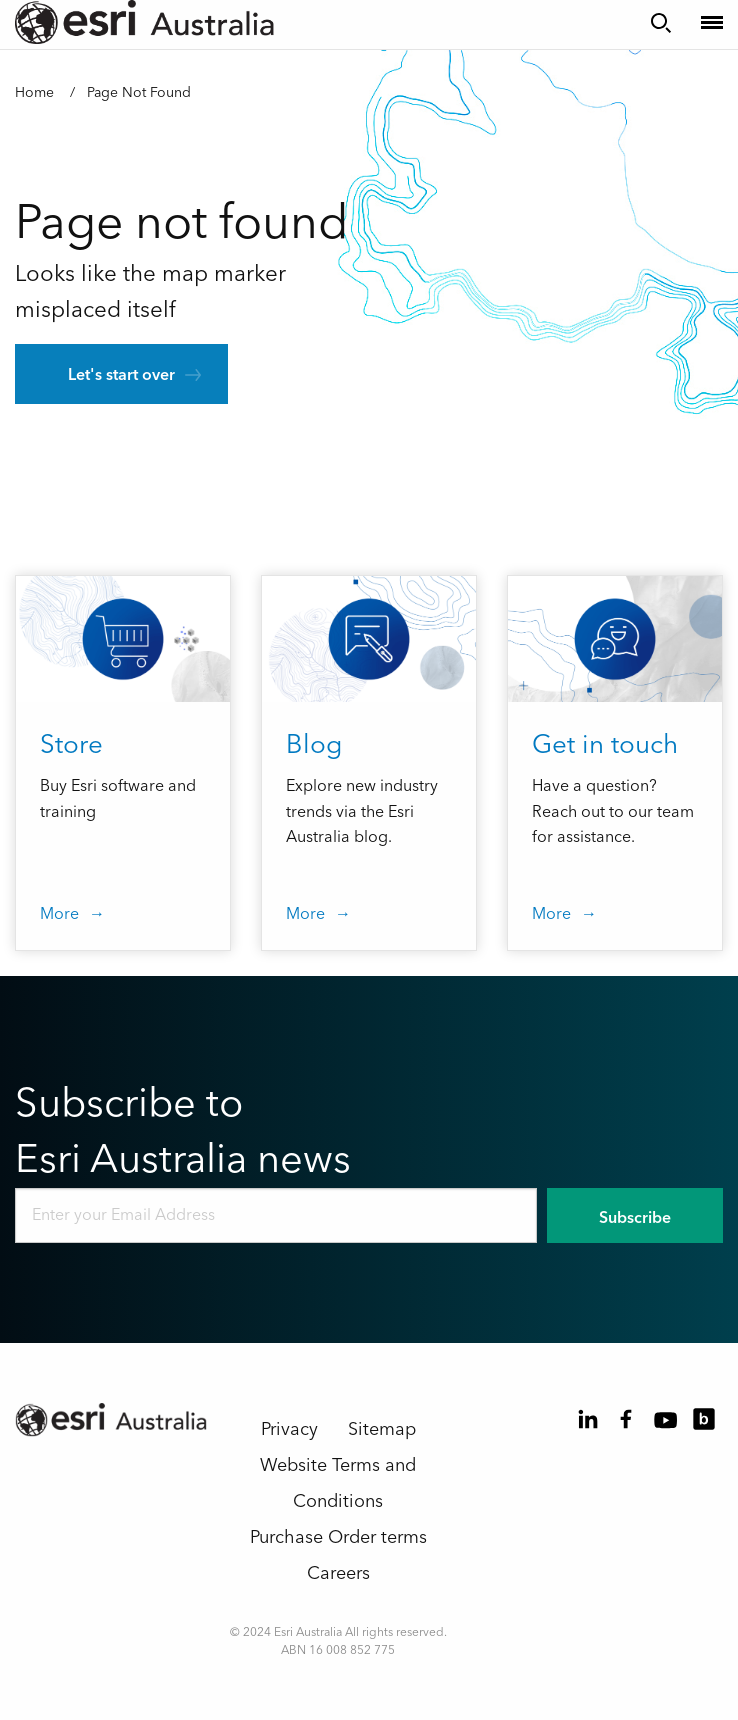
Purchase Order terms (338, 1537)
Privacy (289, 1429)
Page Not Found (139, 93)
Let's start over (121, 375)
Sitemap (382, 1429)
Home (34, 93)
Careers (338, 1573)
